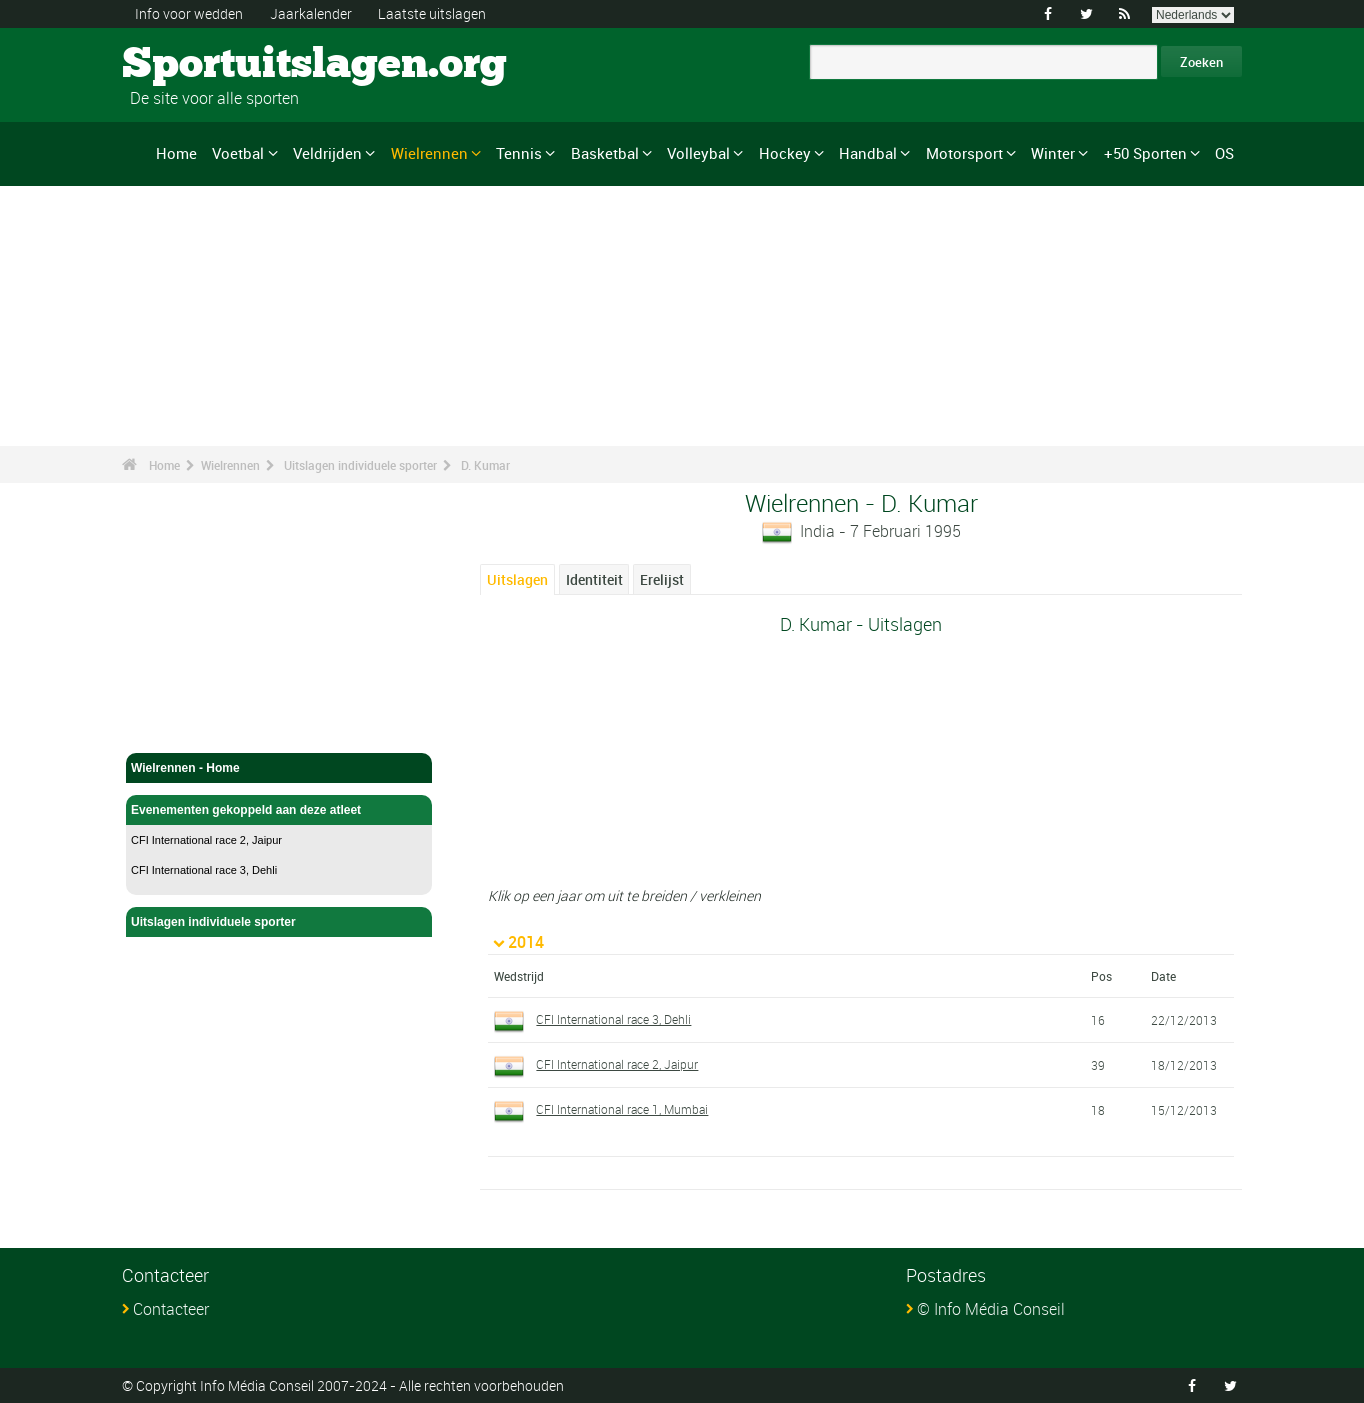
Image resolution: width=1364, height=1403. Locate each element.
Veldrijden (327, 153)
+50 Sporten (1145, 153)
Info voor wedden (189, 13)
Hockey (785, 153)
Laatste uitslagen (432, 13)
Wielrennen (429, 153)
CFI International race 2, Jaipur (206, 840)
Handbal (868, 153)
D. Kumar (485, 465)
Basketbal (605, 153)
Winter (1053, 153)
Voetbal (238, 153)
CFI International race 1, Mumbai (622, 1109)
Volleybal (698, 153)
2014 (526, 942)
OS (1224, 153)
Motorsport (964, 153)
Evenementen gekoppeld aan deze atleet (279, 810)
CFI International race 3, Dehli (204, 870)
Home (176, 153)
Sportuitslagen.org (197, 65)
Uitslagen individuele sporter (360, 465)
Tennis (519, 153)
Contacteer (171, 1309)
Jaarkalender (311, 13)
